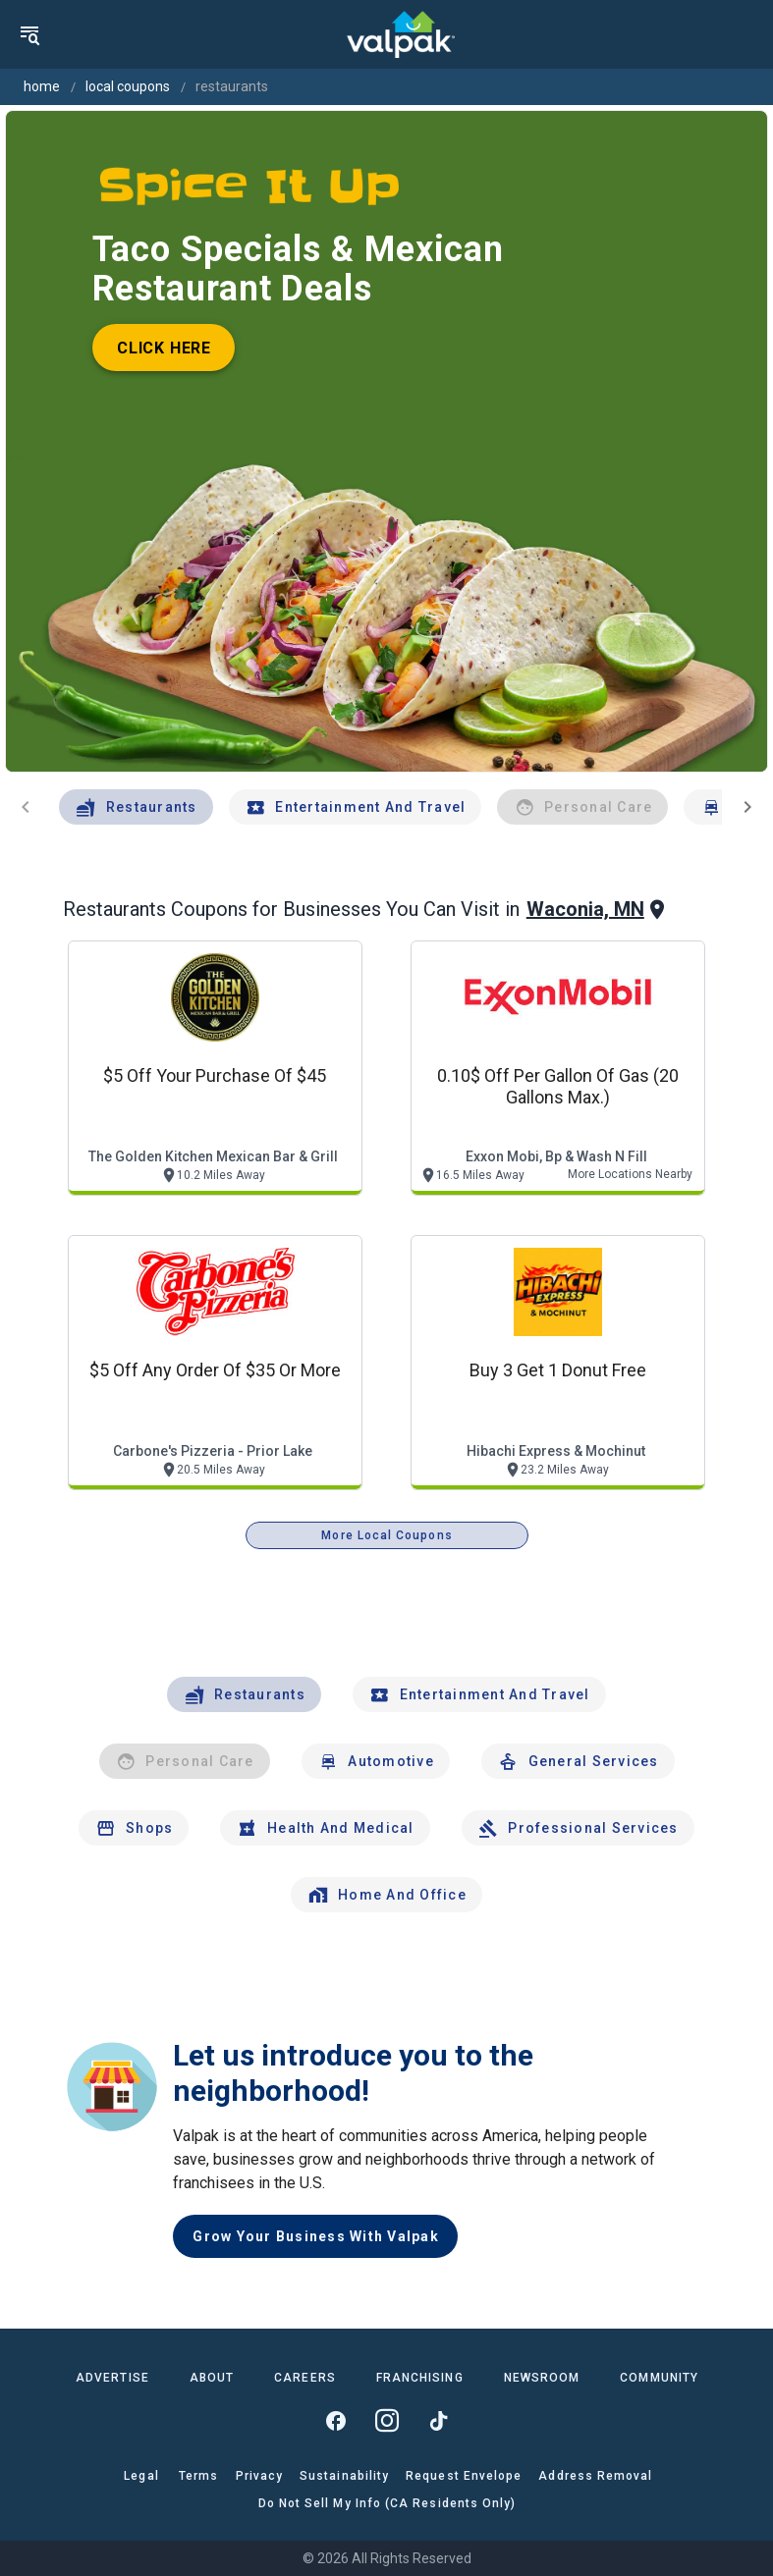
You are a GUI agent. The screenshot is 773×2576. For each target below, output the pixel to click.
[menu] (29, 34)
